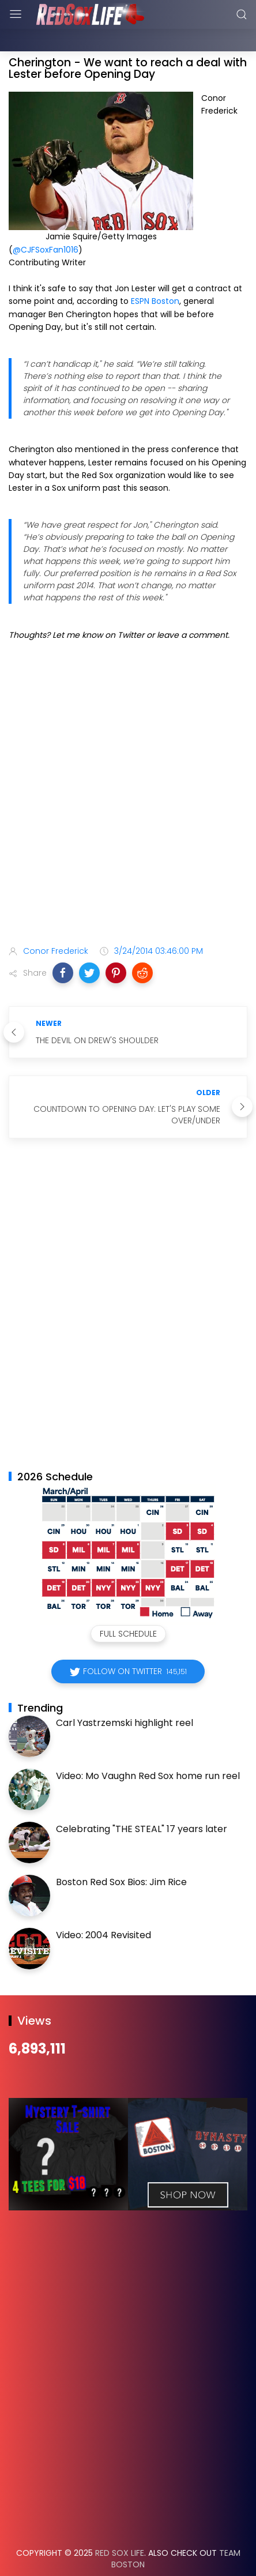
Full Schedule (128, 1605)
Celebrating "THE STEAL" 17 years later (141, 1800)
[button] (62, 944)
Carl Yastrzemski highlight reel (124, 1694)
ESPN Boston (155, 272)
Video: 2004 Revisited (103, 1906)
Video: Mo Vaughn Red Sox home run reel (148, 1747)
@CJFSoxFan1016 (45, 221)
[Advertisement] (128, 766)
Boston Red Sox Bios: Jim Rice (121, 1853)
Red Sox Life (119, 2524)
